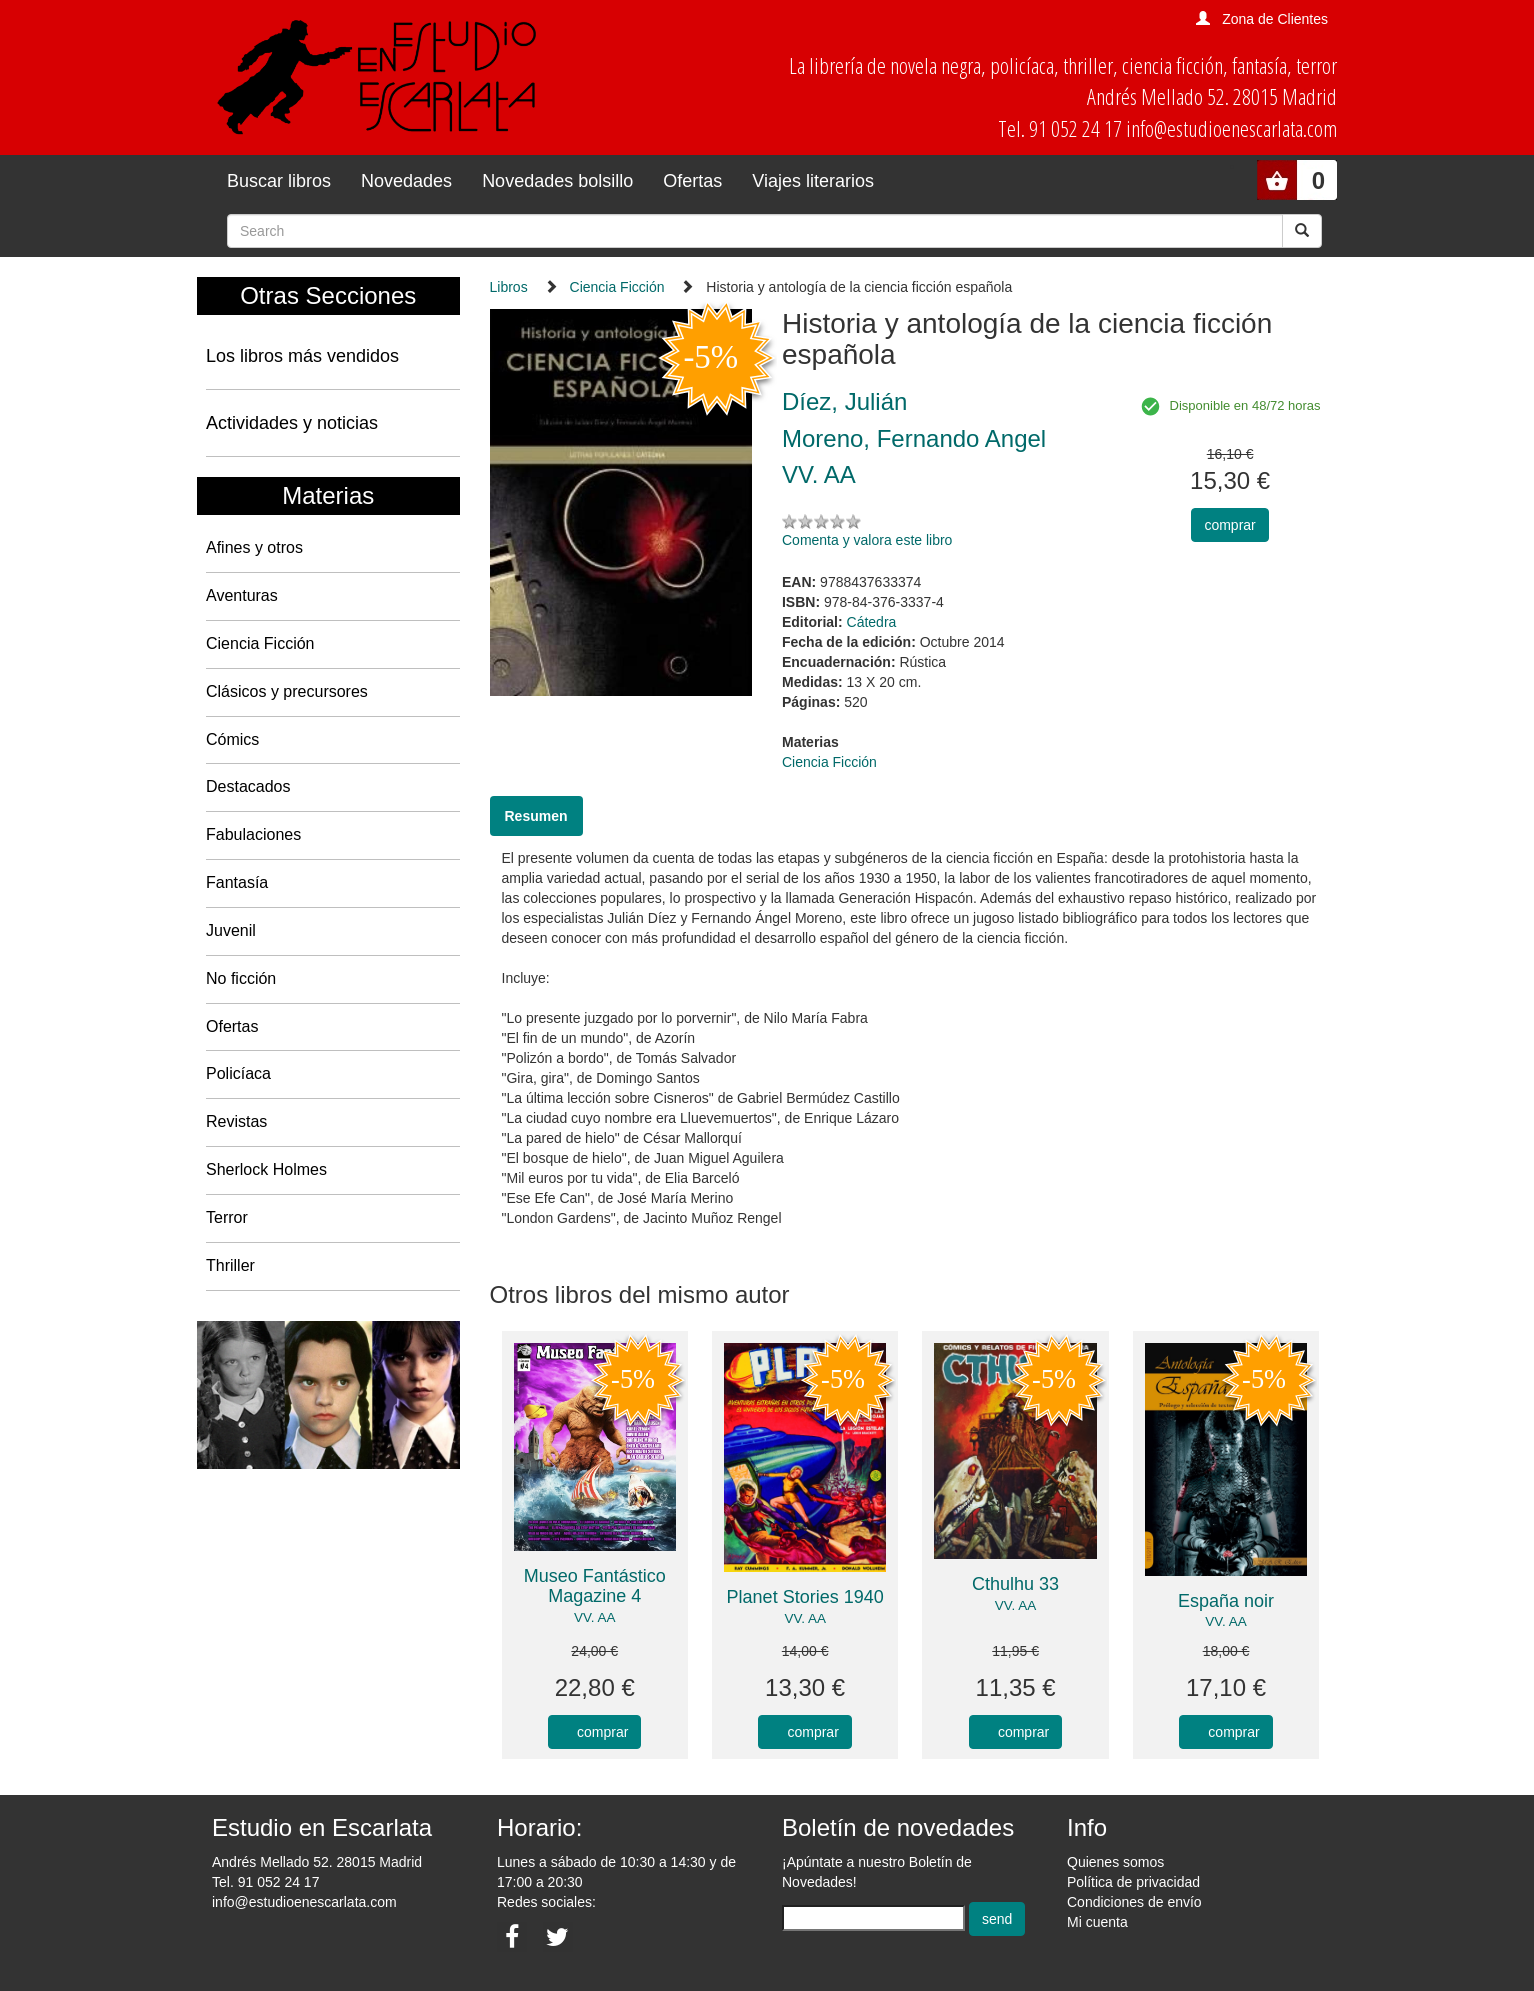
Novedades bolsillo (557, 181)
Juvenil (231, 930)
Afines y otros (254, 547)
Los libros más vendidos (302, 356)
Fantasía (237, 882)
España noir (1226, 1601)
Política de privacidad (1133, 1882)
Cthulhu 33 (1015, 1584)
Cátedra (872, 622)
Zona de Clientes (1275, 19)
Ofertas (692, 181)
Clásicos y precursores (287, 691)
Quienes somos (1115, 1862)
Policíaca (238, 1073)
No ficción (241, 978)
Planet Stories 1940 (805, 1597)
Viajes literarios (813, 181)
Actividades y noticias (292, 423)
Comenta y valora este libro (867, 540)
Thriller (230, 1265)
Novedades (406, 181)
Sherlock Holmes (266, 1169)
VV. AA (595, 1617)
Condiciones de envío (1134, 1902)
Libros (509, 287)
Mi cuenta (1097, 1922)
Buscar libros (279, 181)
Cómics (232, 739)
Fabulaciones (253, 834)
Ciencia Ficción (260, 643)
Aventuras (242, 595)
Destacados (248, 786)
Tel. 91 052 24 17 (265, 1882)
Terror (227, 1217)
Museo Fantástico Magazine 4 (595, 1586)
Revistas (236, 1121)
